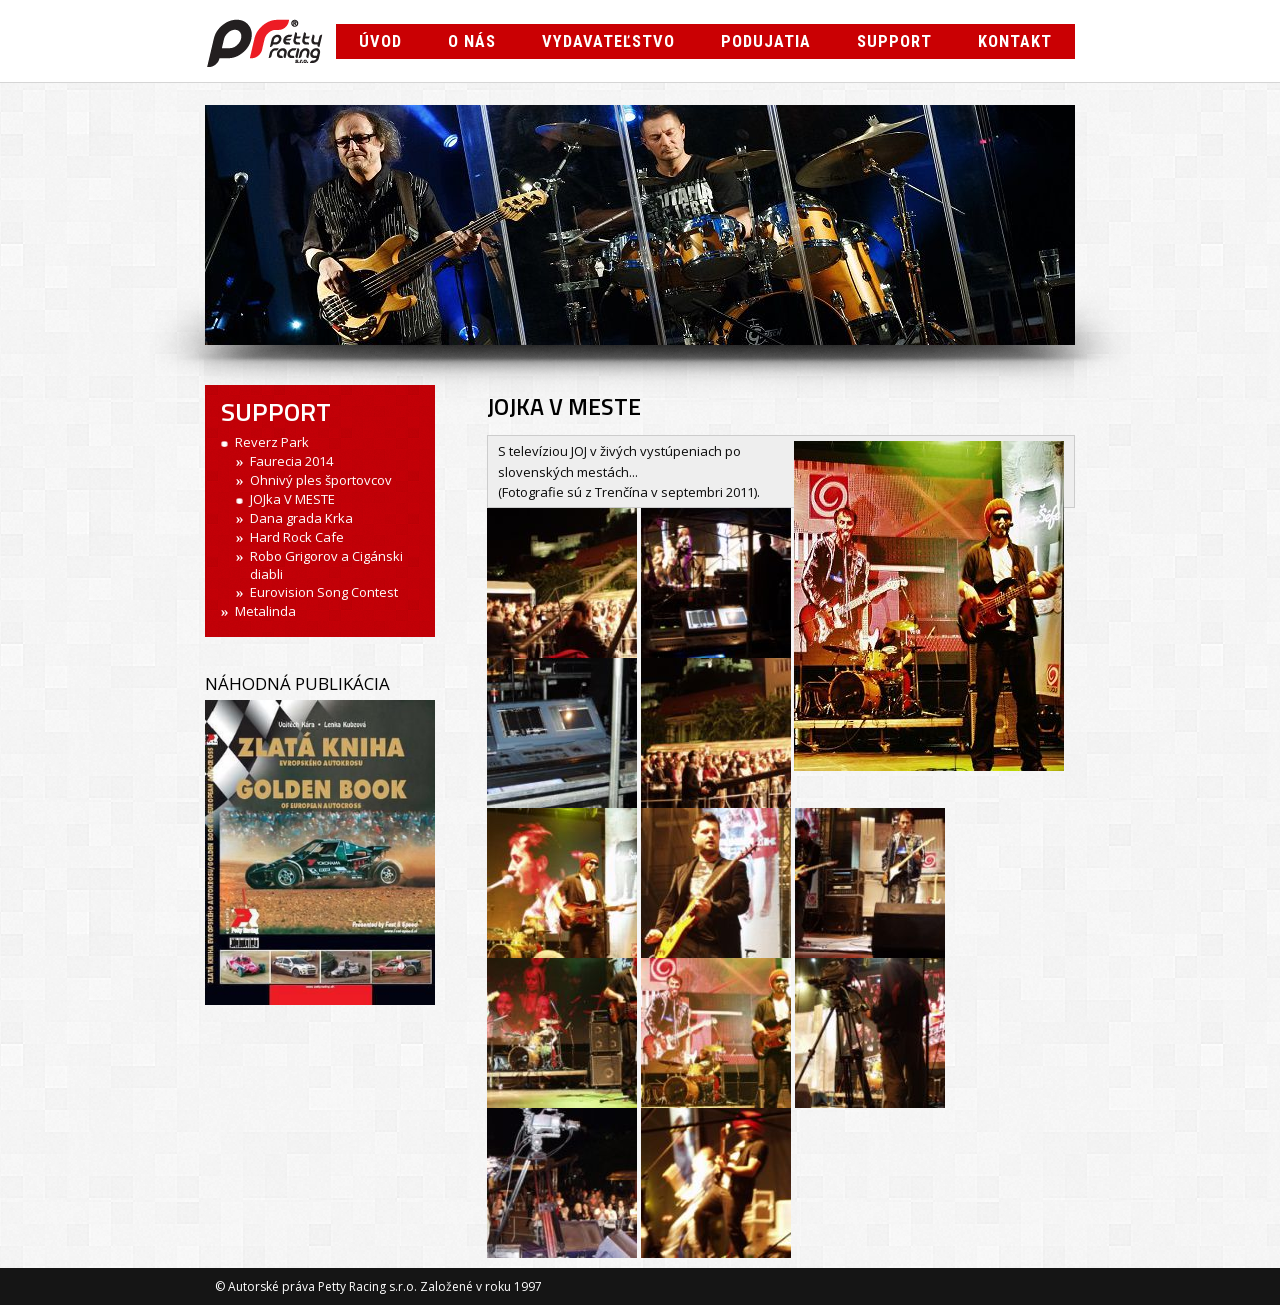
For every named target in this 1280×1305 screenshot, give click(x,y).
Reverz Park (272, 442)
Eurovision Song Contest (324, 592)
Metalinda (265, 611)
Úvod (380, 41)
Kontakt (1015, 41)
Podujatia (766, 41)
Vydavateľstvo (608, 41)
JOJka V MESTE (292, 499)
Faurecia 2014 (291, 461)
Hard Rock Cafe (297, 537)
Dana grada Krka (301, 518)
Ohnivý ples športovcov (321, 480)
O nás (472, 41)
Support (894, 41)
